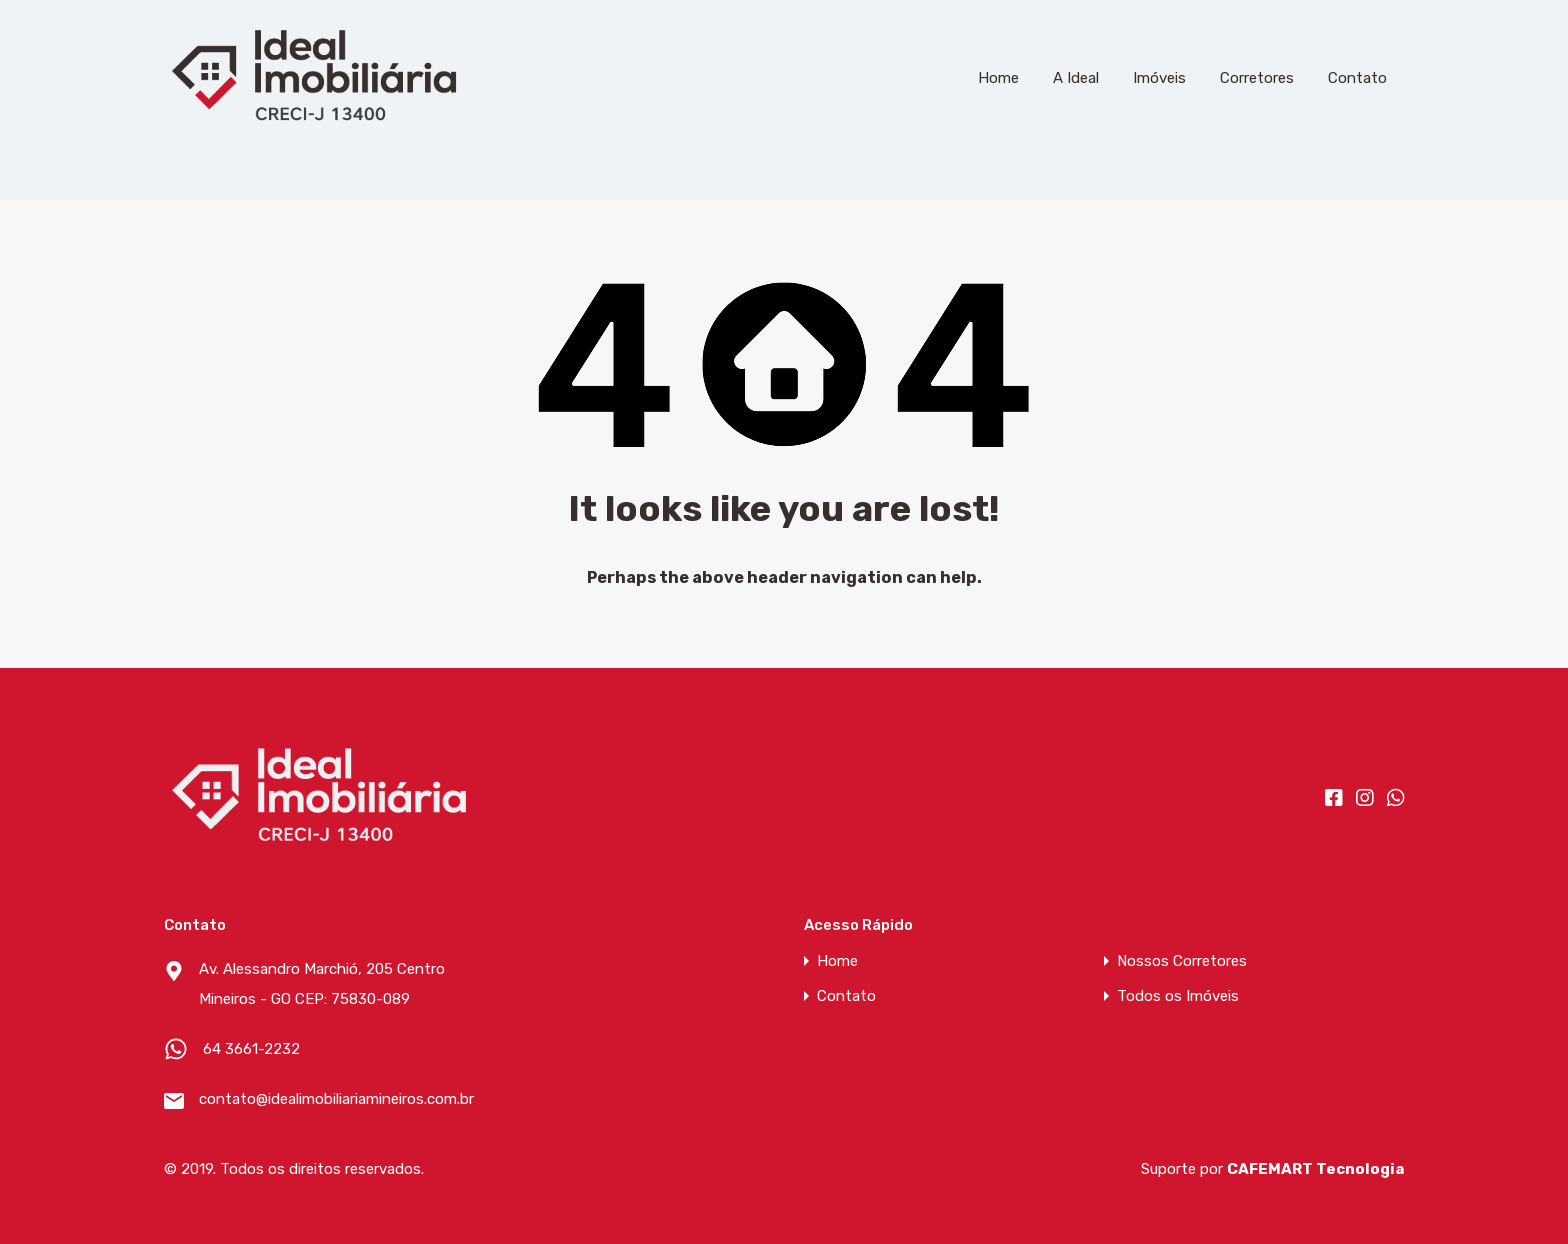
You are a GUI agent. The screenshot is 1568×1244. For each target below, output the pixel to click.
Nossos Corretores (1182, 961)
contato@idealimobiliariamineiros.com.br (324, 1099)
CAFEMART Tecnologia (1315, 1169)
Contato (1357, 78)
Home (998, 78)
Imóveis (1159, 78)
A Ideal (1076, 78)
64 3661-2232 (251, 1049)
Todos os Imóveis (1178, 996)
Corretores (1257, 78)
